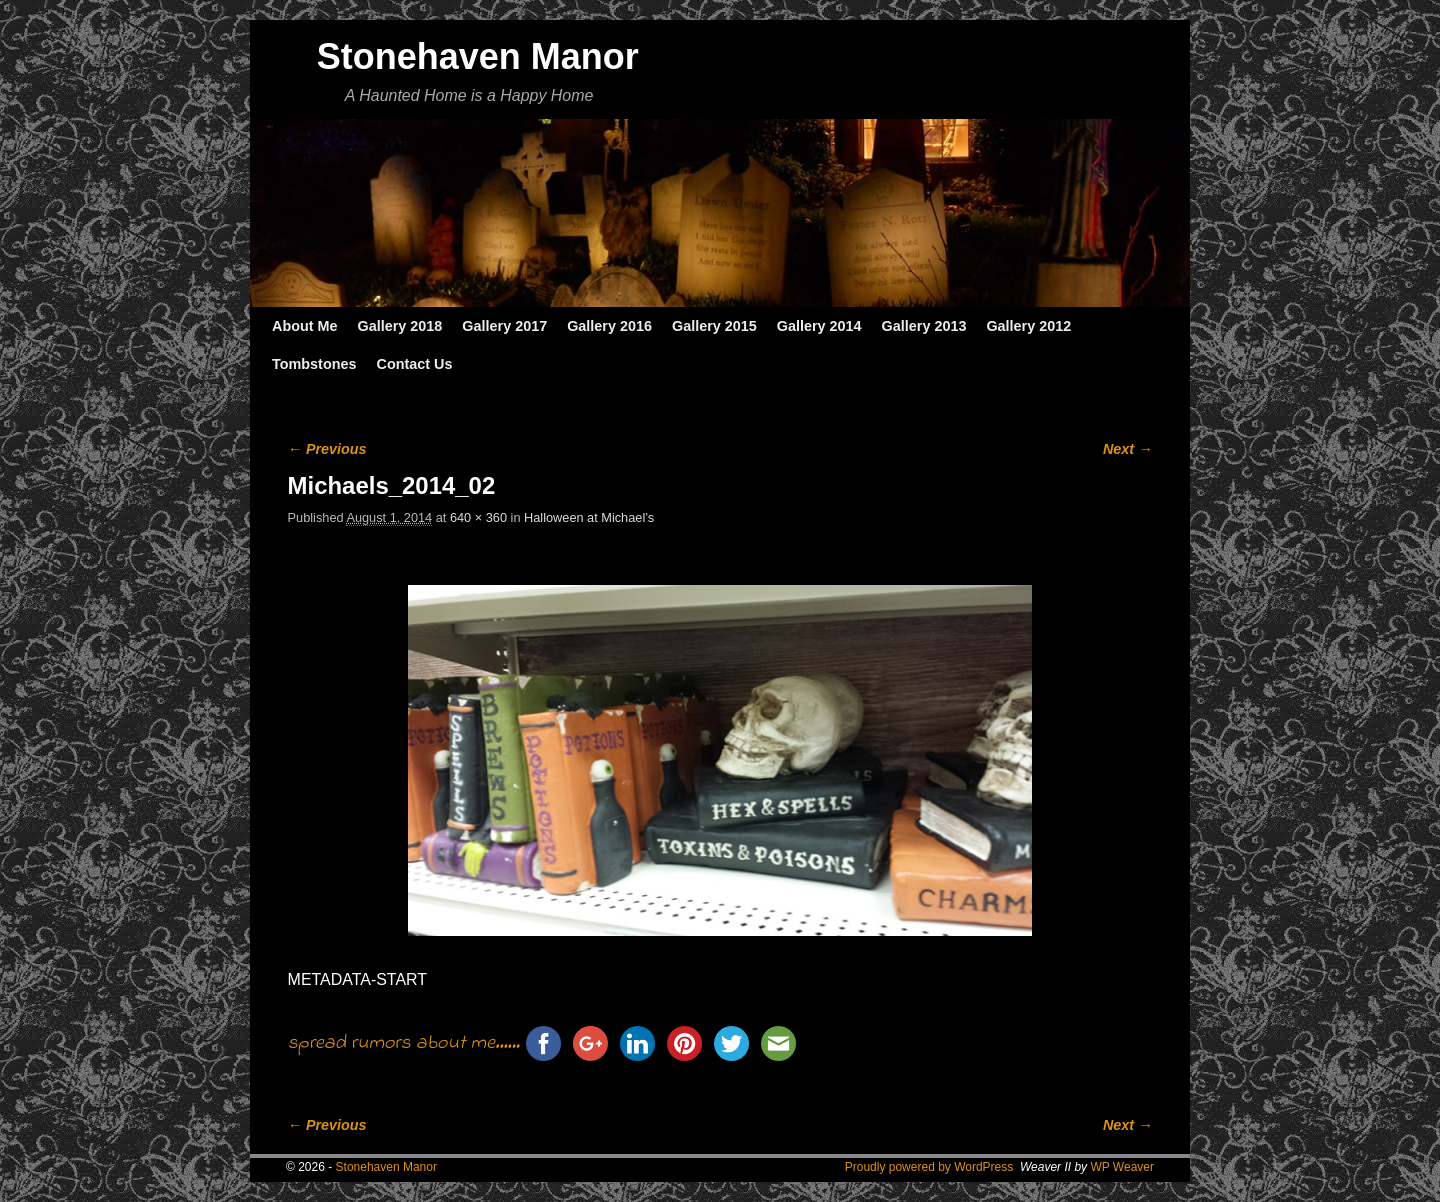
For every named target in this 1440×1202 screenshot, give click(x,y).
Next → (1127, 449)
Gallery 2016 (609, 326)
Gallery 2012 (1028, 326)
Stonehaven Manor (478, 56)
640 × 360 (478, 517)
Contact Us (414, 364)
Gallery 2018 (400, 326)
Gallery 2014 (819, 326)
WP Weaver (1122, 1167)
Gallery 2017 (504, 326)
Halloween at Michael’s (589, 517)
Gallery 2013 (924, 326)
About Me (305, 326)
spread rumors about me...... (404, 1043)
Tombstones (314, 364)
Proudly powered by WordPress (929, 1167)
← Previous (327, 449)
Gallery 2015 (714, 326)
